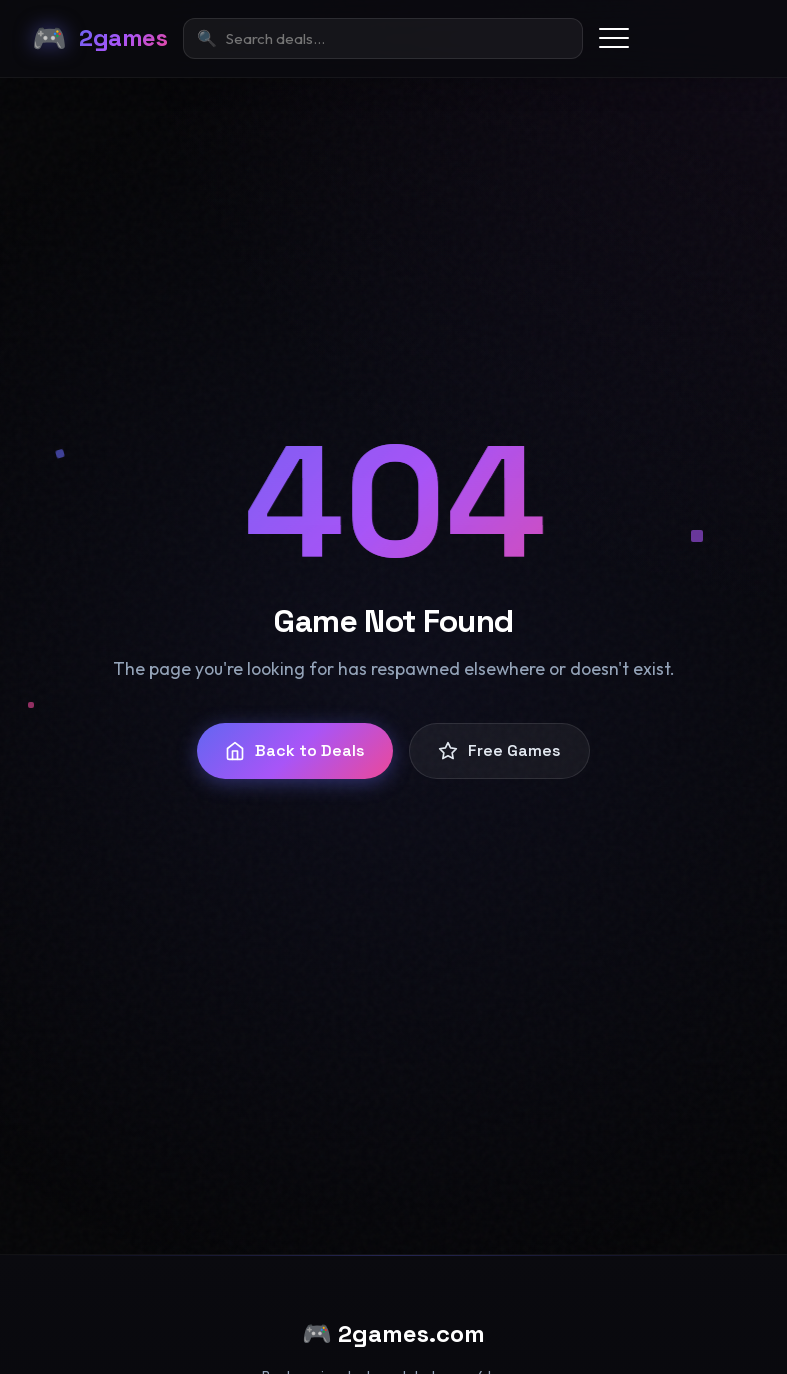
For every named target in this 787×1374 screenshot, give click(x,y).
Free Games (499, 750)
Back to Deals (295, 750)
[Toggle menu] (614, 38)
